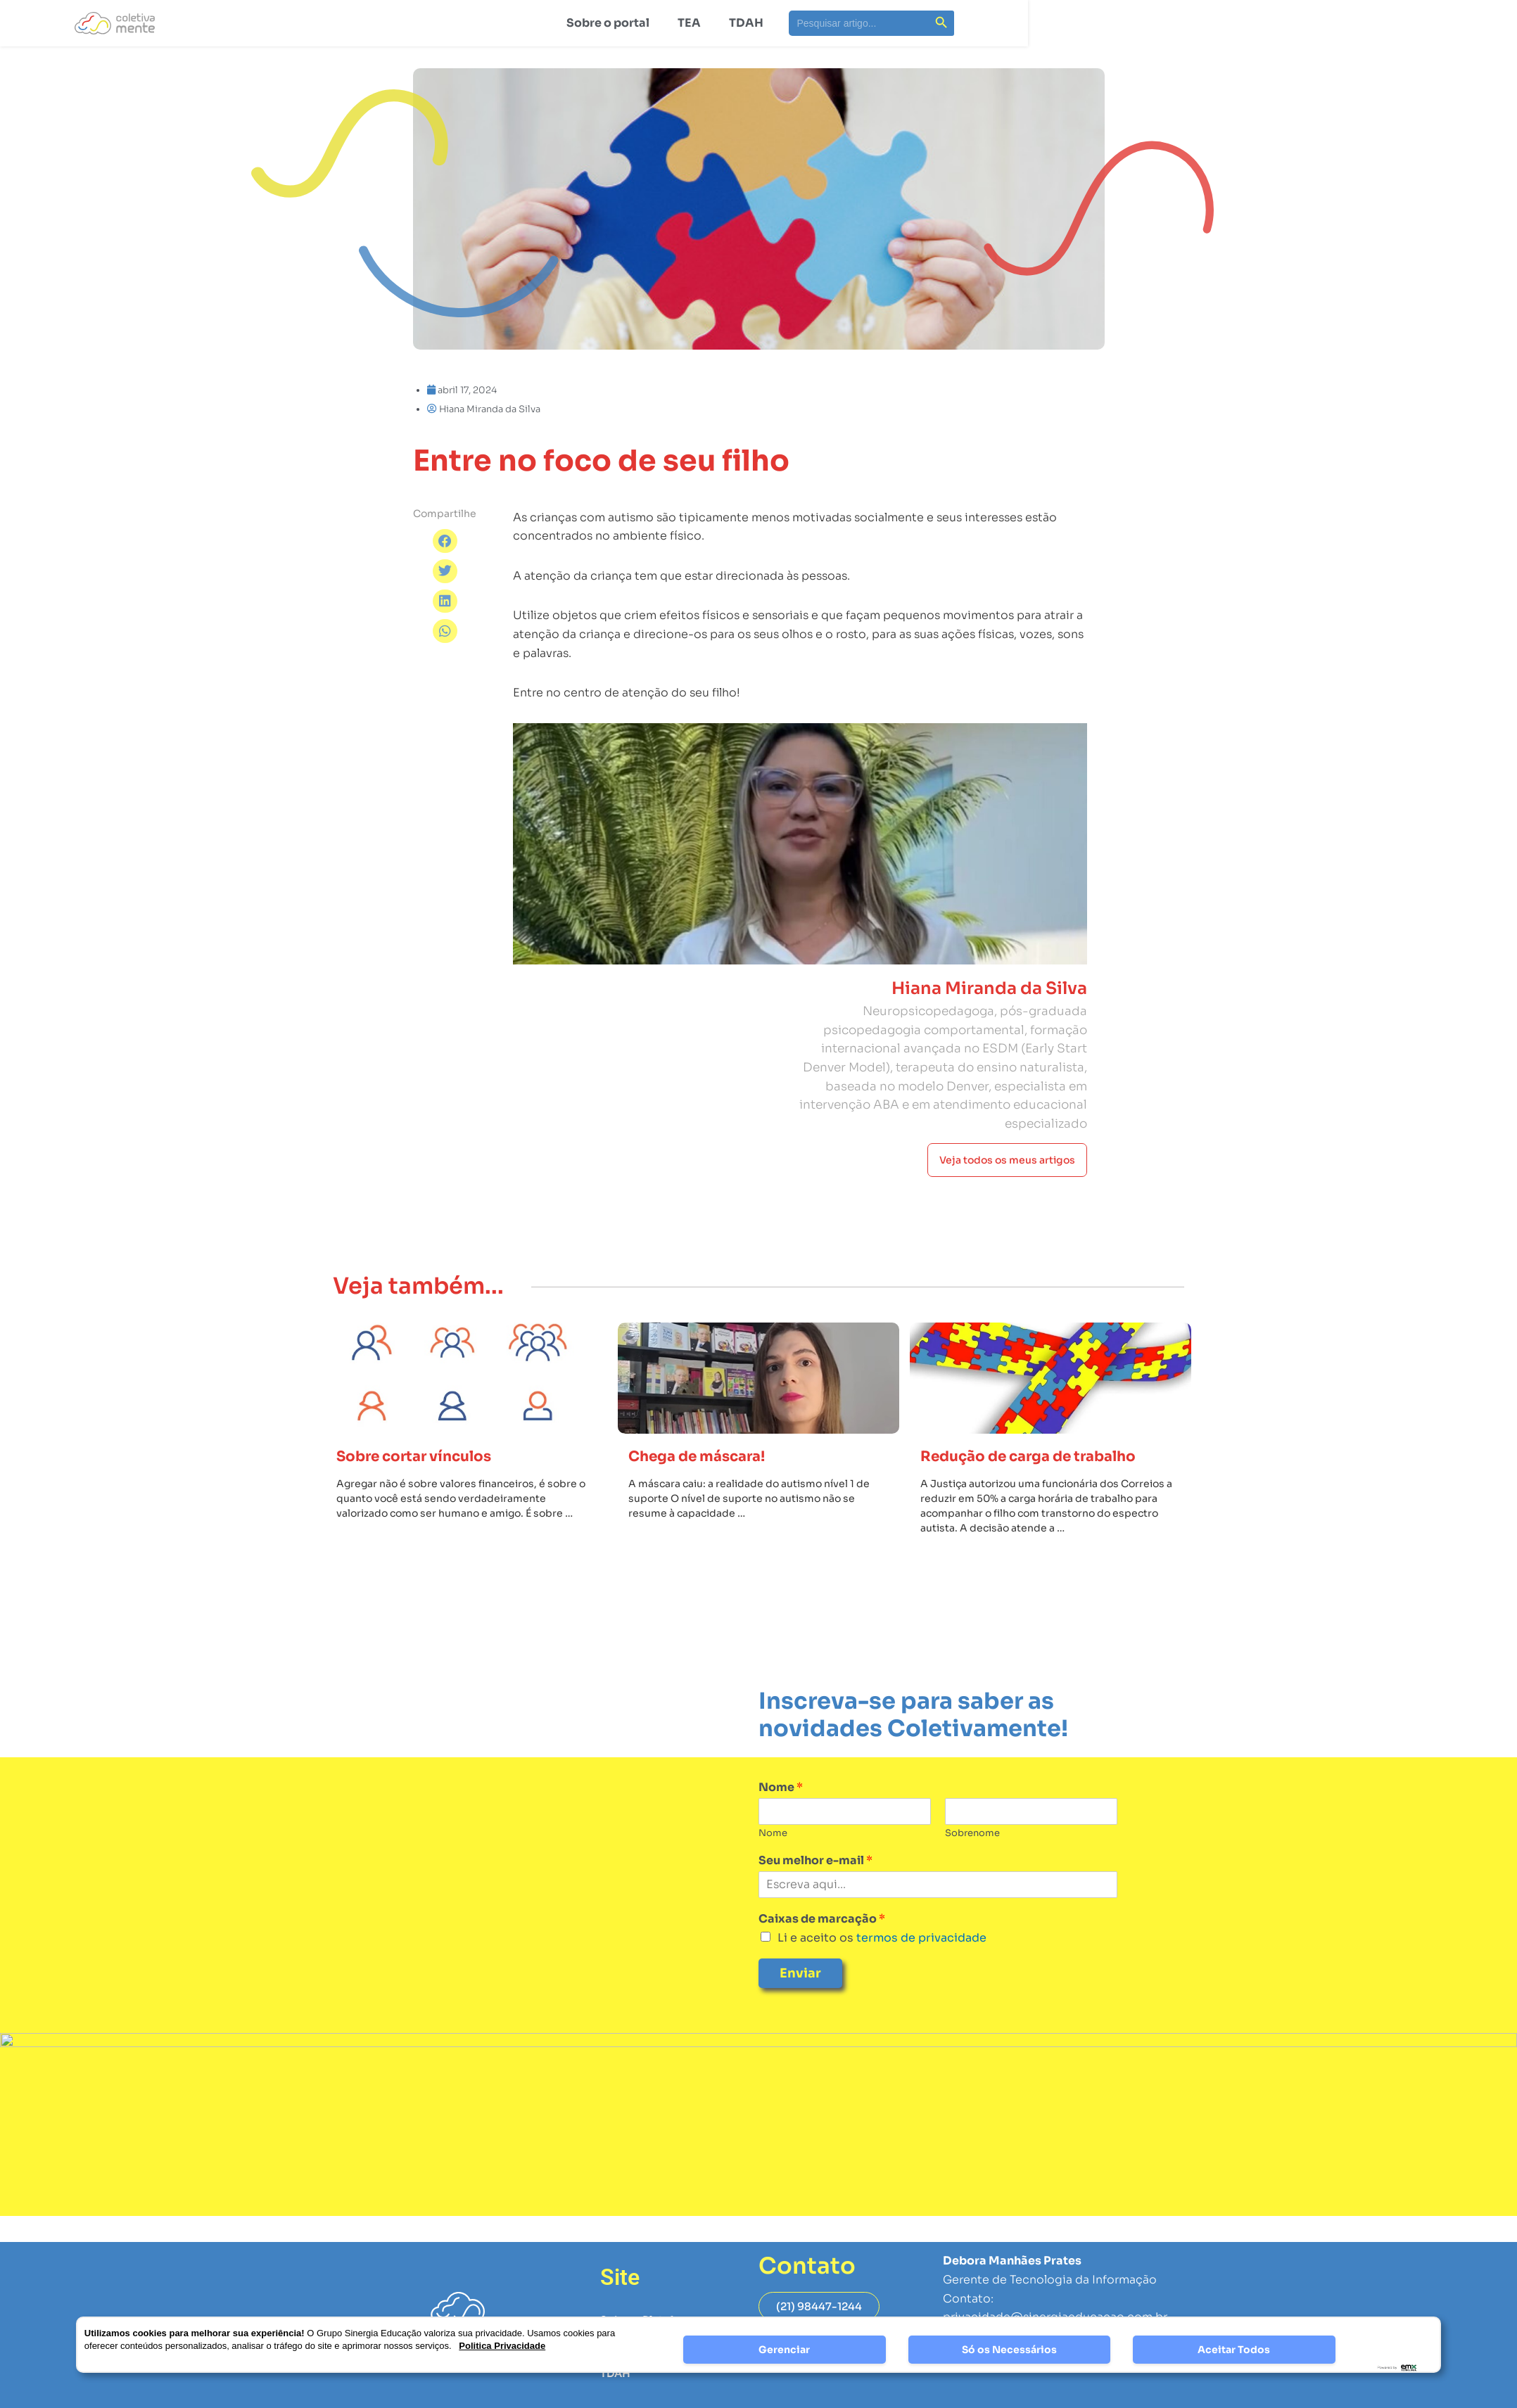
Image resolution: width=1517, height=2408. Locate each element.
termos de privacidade (919, 1977)
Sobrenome (972, 1872)
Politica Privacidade (502, 2345)
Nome (780, 1827)
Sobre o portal (607, 22)
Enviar (800, 2012)
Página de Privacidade (1005, 2396)
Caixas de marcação (821, 1958)
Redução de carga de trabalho (1045, 1495)
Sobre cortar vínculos (426, 1495)
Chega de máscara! (707, 1495)
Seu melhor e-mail (815, 1900)
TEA (689, 22)
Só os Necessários (1009, 2349)
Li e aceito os (881, 1977)
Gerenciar (784, 2349)
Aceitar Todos (1234, 2349)
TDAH (746, 22)
